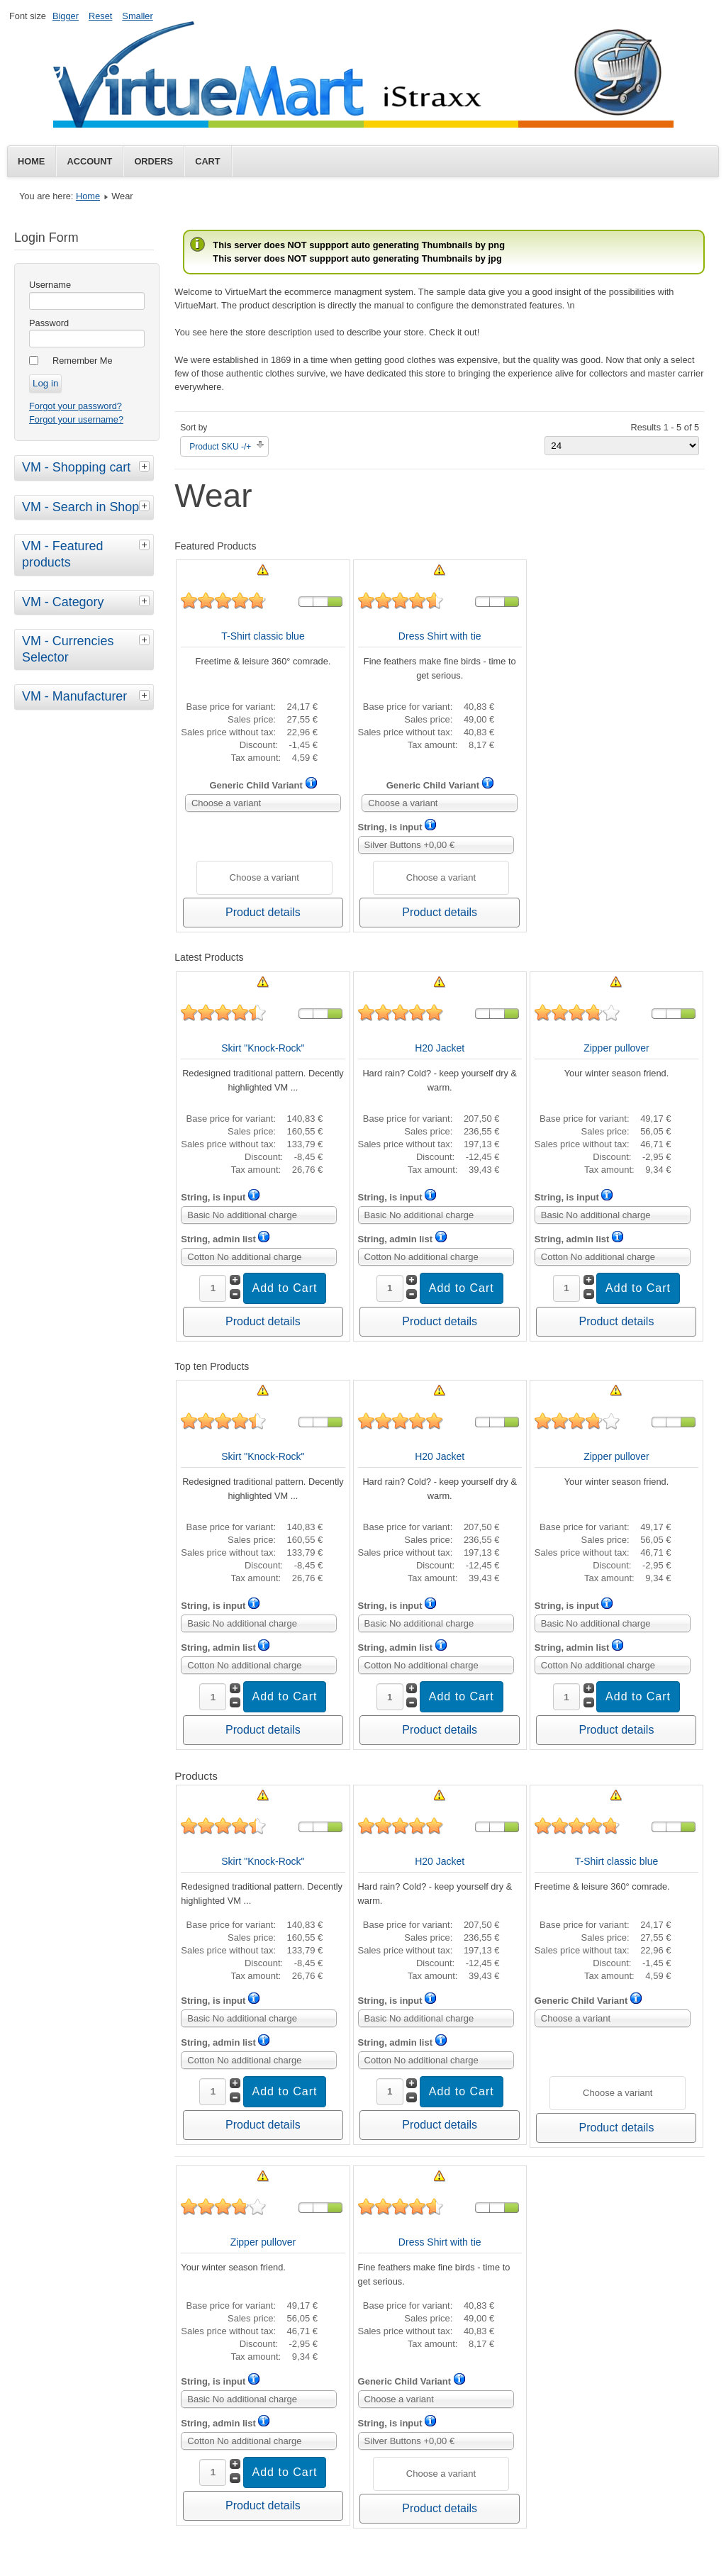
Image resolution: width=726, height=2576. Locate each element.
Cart (207, 161)
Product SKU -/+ (220, 447)
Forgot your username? (76, 419)
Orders (153, 161)
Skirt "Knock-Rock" (262, 1048)
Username (50, 284)
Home (31, 161)
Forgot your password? (75, 406)
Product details (263, 912)
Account (89, 161)
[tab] (146, 466)
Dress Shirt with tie (439, 636)
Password (49, 323)
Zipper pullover (616, 1048)
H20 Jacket (439, 1048)
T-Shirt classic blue (262, 636)
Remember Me (82, 360)
